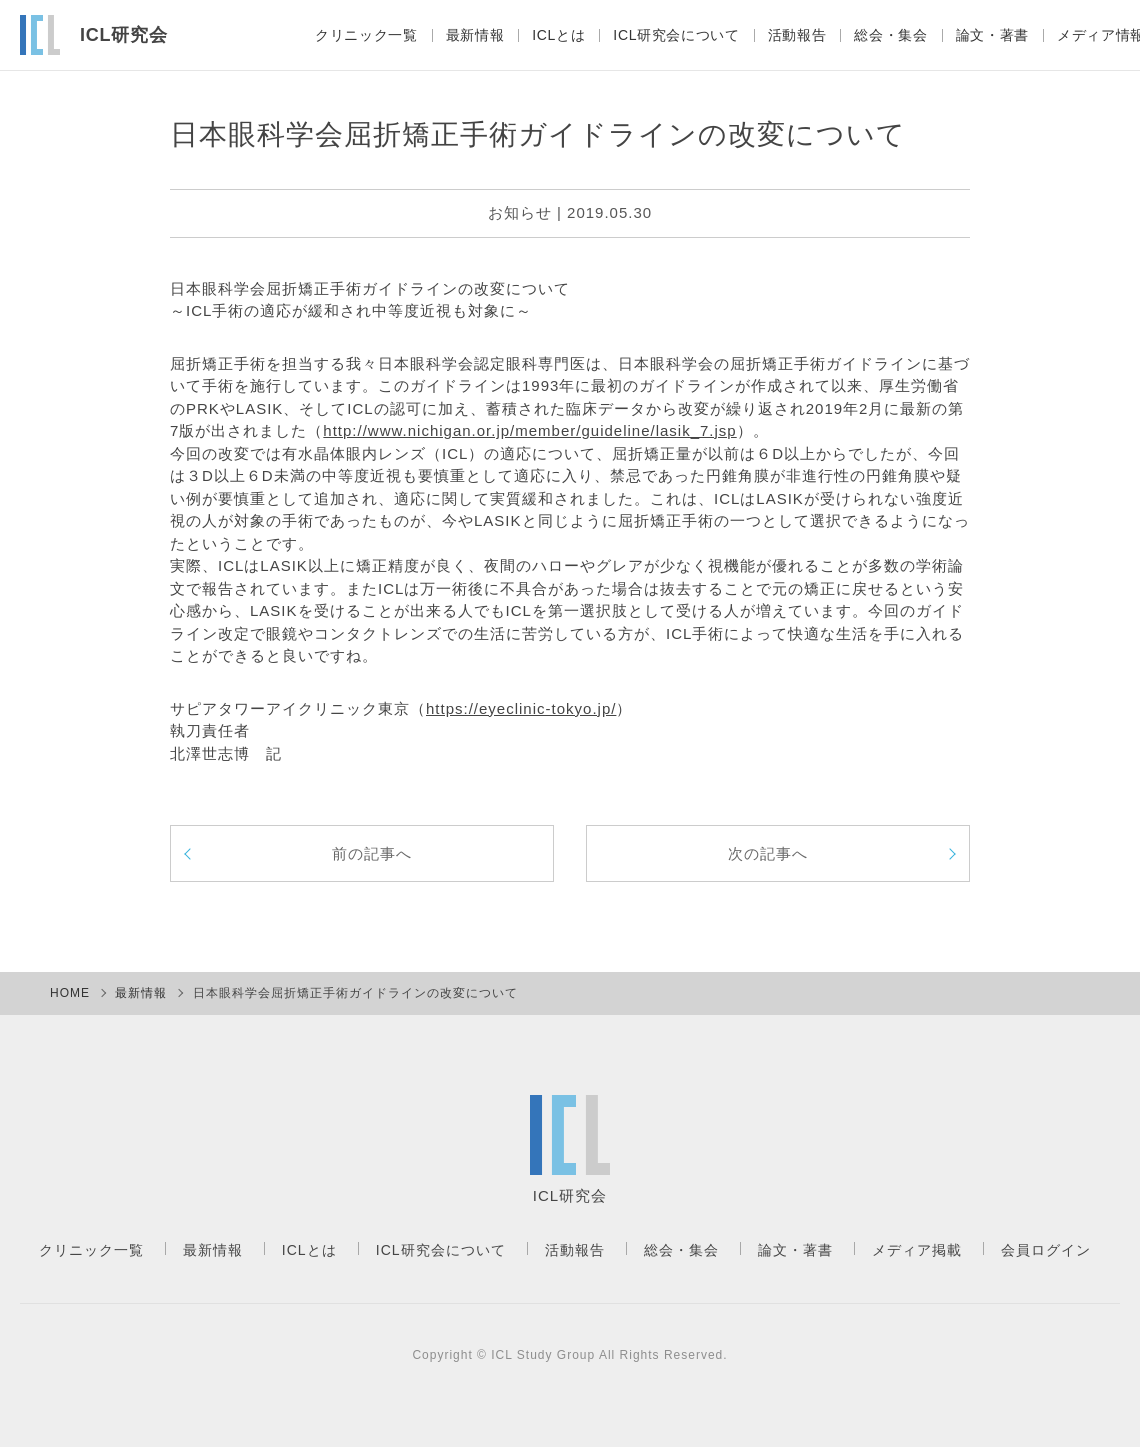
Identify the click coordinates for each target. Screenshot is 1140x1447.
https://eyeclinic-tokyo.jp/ (521, 708)
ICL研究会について (668, 35)
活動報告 (791, 35)
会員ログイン (1046, 1250)
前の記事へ (372, 853)
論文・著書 (989, 35)
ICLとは (547, 35)
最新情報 (462, 35)
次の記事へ (768, 853)
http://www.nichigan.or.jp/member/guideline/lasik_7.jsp (529, 430)
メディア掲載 (917, 1250)
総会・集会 (886, 35)
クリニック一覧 (351, 35)
